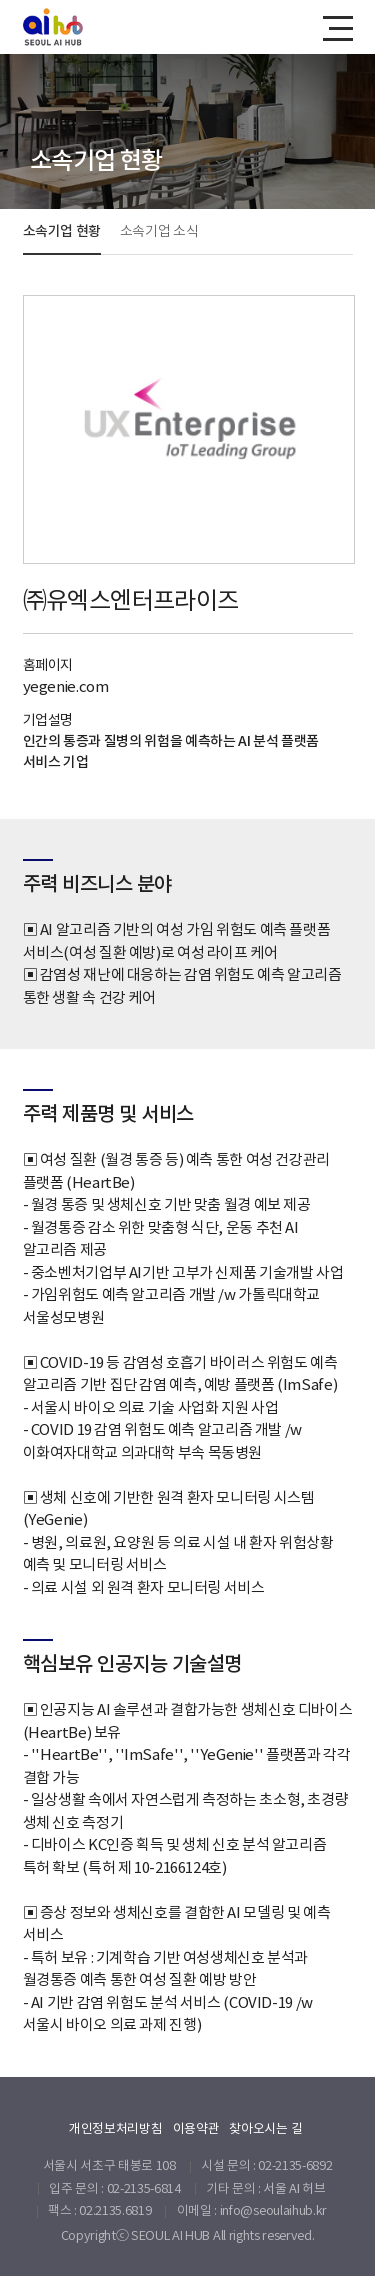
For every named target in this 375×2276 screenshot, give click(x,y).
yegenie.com (66, 686)
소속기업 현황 (62, 231)
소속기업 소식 (159, 231)
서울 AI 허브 (294, 2188)
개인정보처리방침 (115, 2128)
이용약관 (196, 2128)
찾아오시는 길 (265, 2128)
